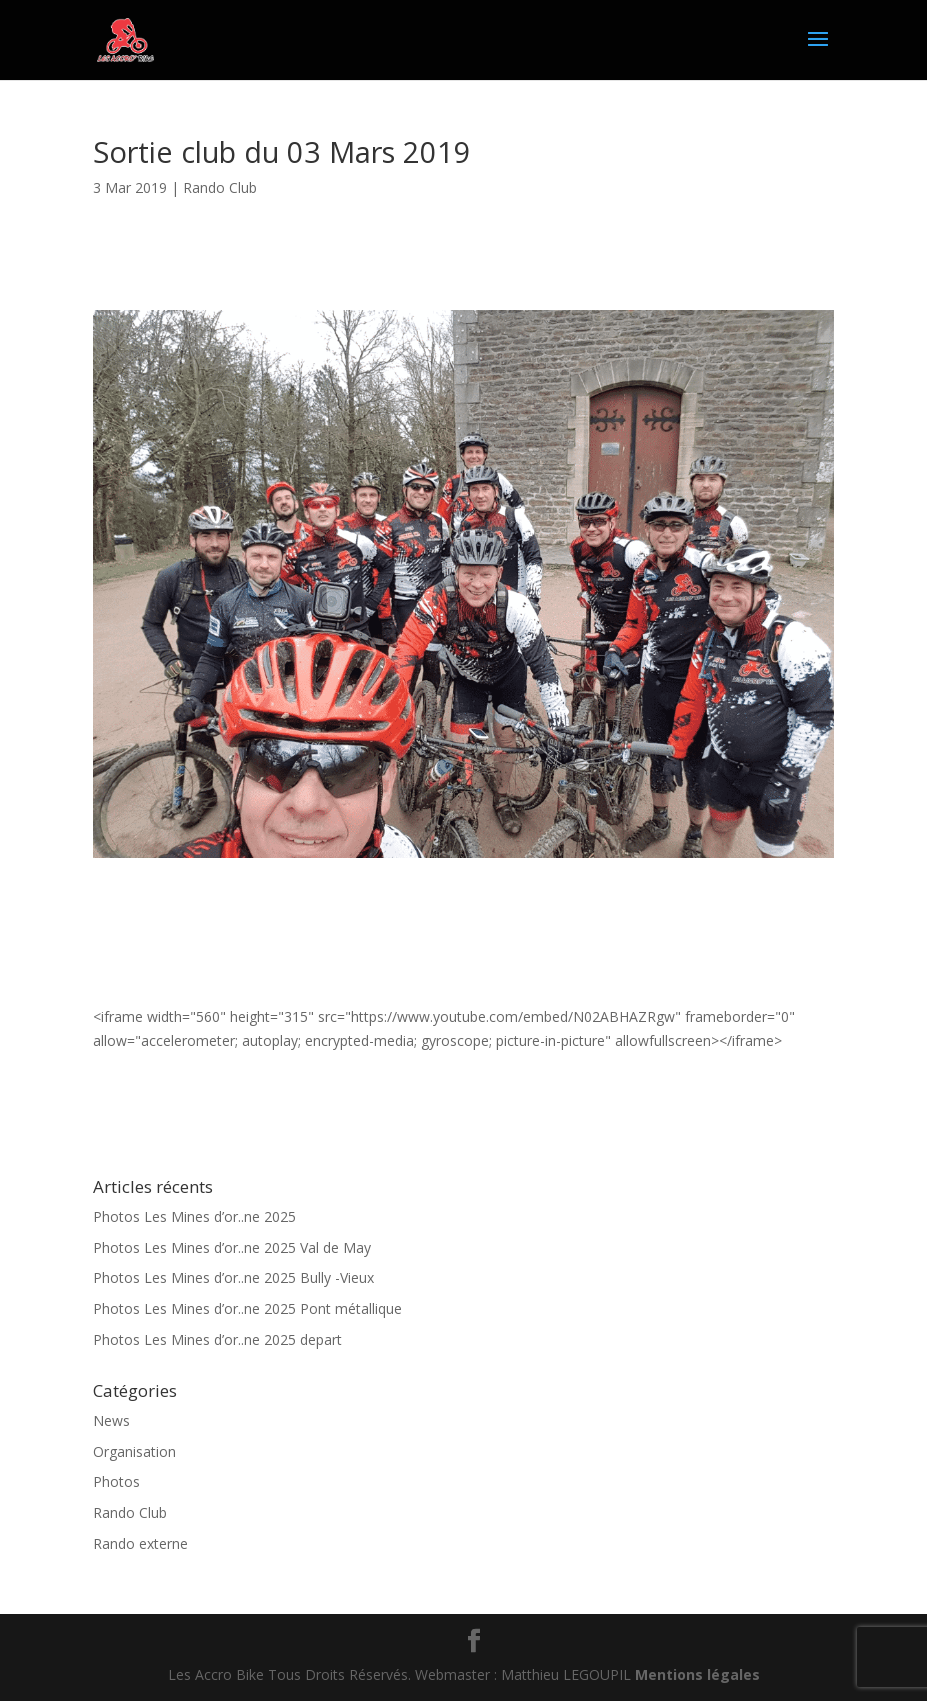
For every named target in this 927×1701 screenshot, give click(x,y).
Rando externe (140, 1543)
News (111, 1420)
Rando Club (220, 187)
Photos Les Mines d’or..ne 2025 (194, 1216)
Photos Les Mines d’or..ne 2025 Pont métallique (247, 1308)
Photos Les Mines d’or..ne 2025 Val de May (232, 1247)
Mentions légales (697, 1674)
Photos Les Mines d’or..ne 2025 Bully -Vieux (233, 1277)
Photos (116, 1481)
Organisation (134, 1451)
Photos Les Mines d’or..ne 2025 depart (217, 1339)
